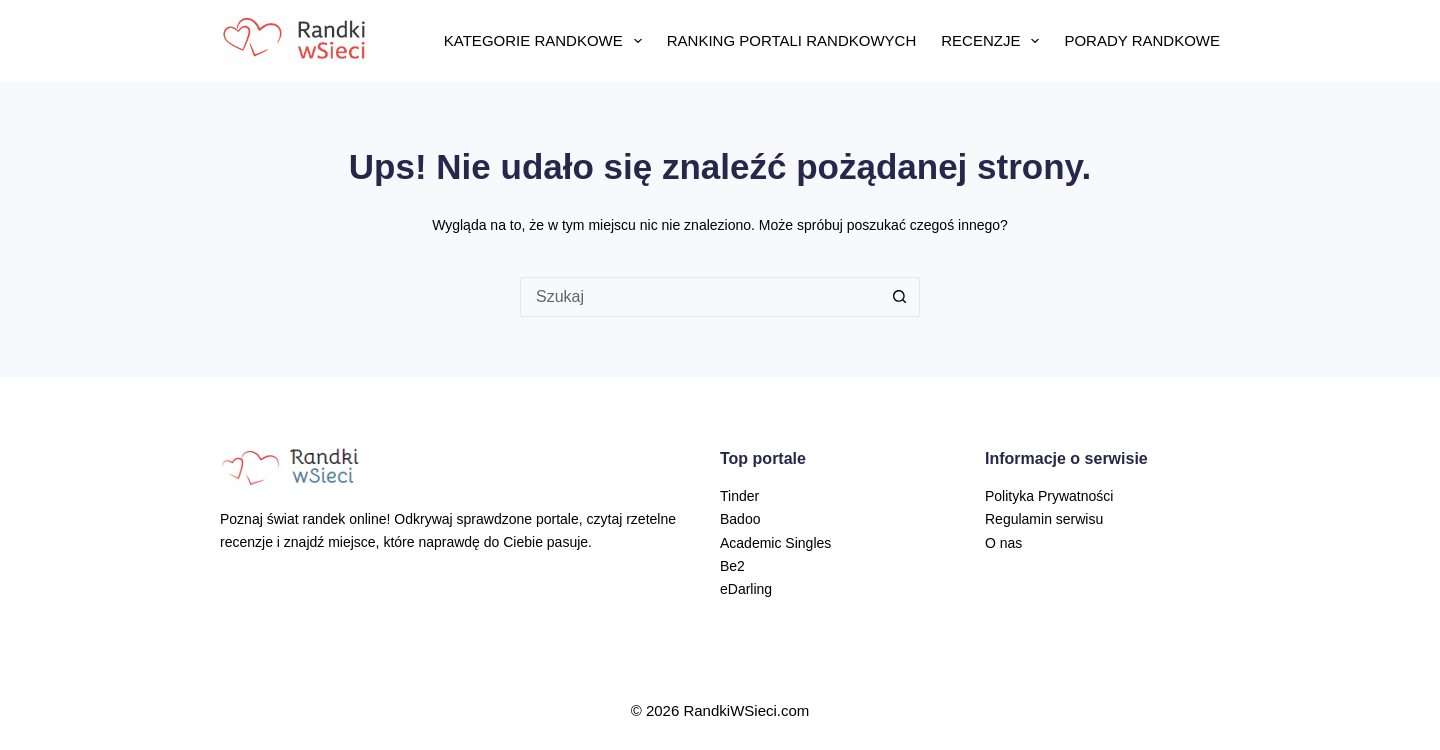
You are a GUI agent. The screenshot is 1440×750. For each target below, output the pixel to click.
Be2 (732, 566)
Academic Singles (775, 543)
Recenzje (994, 41)
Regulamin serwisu (1044, 519)
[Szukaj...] (700, 297)
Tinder (739, 496)
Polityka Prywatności (1049, 496)
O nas (1003, 543)
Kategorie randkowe (547, 41)
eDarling (746, 589)
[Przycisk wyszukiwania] (900, 297)
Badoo (740, 519)
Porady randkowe (1142, 40)
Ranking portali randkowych (791, 40)
